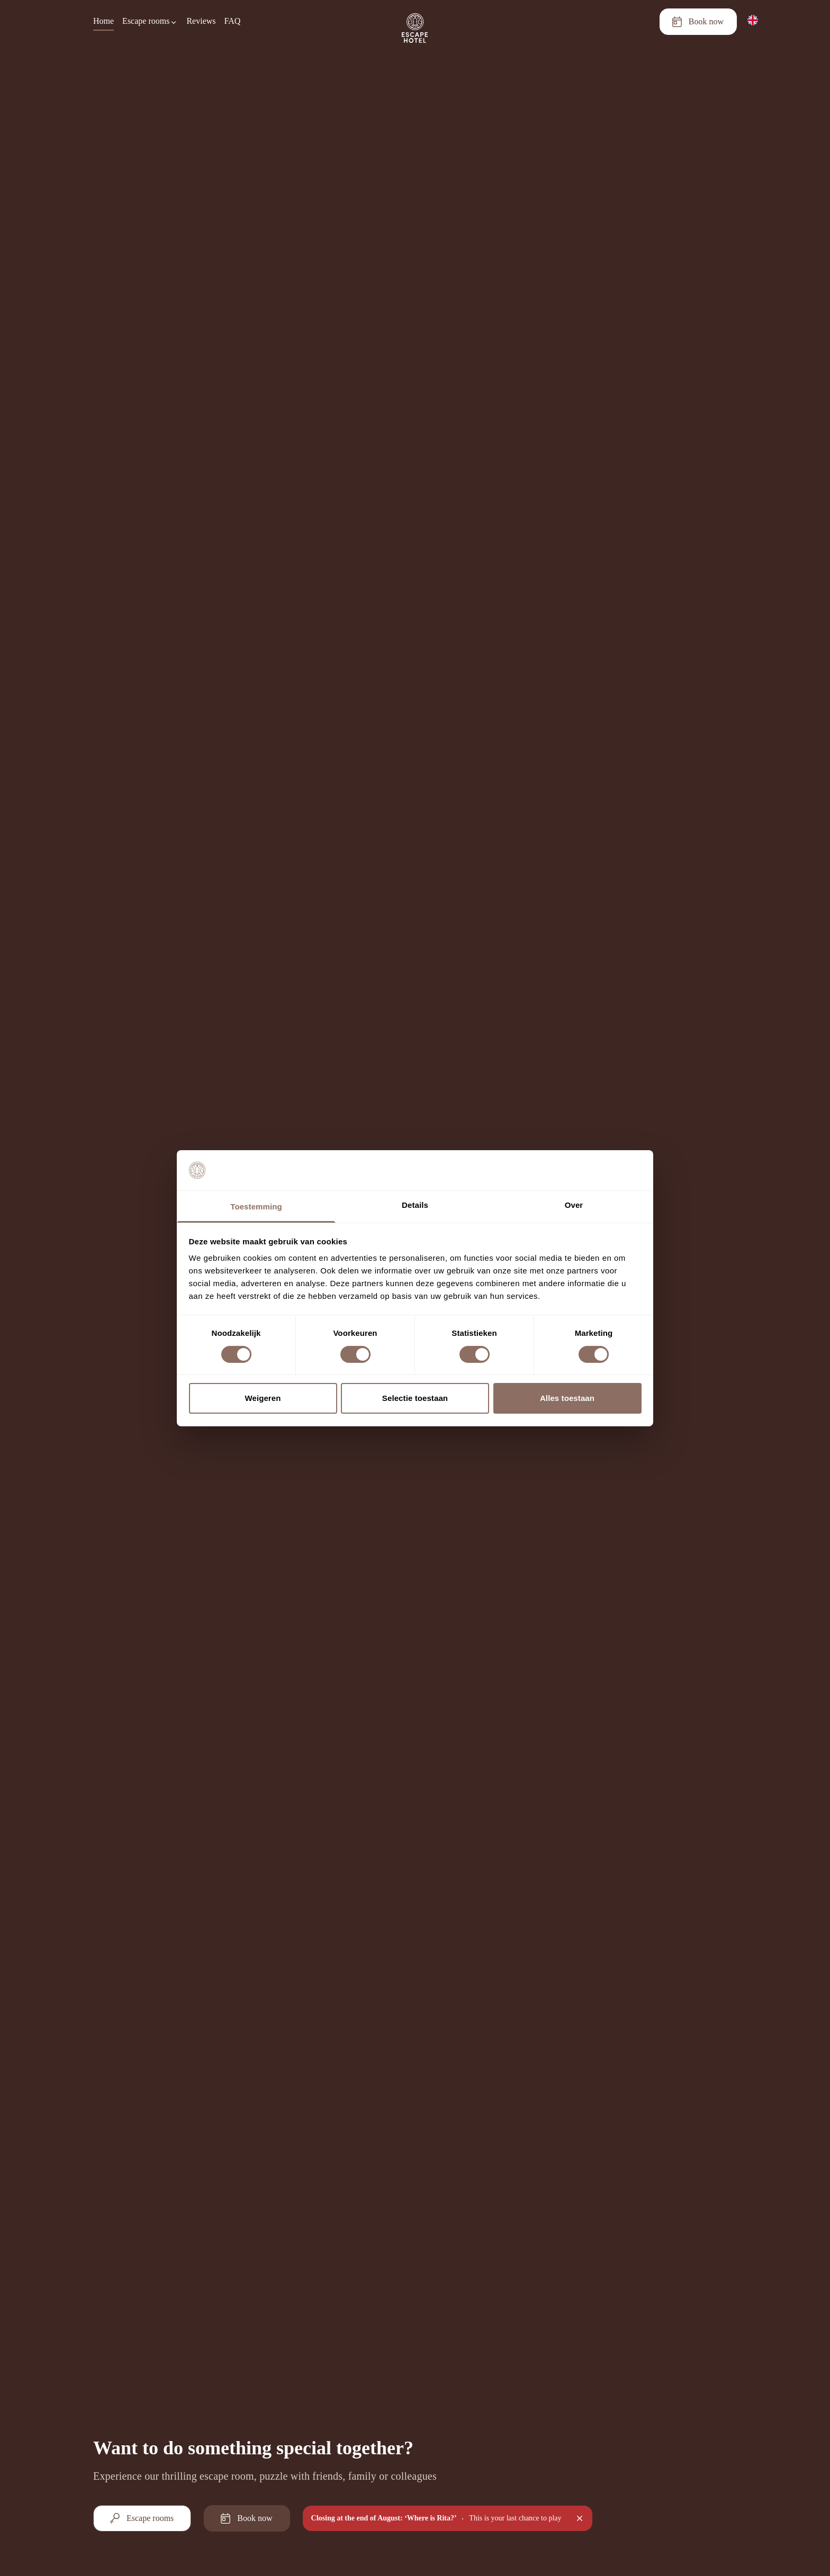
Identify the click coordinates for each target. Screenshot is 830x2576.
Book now (698, 21)
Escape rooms (142, 2518)
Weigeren (263, 1398)
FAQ (232, 20)
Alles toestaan (567, 1398)
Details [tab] (415, 1204)
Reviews (200, 20)
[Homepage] (415, 21)
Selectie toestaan (415, 1398)
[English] (752, 20)
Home (103, 20)
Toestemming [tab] (256, 1206)
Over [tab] (574, 1204)
